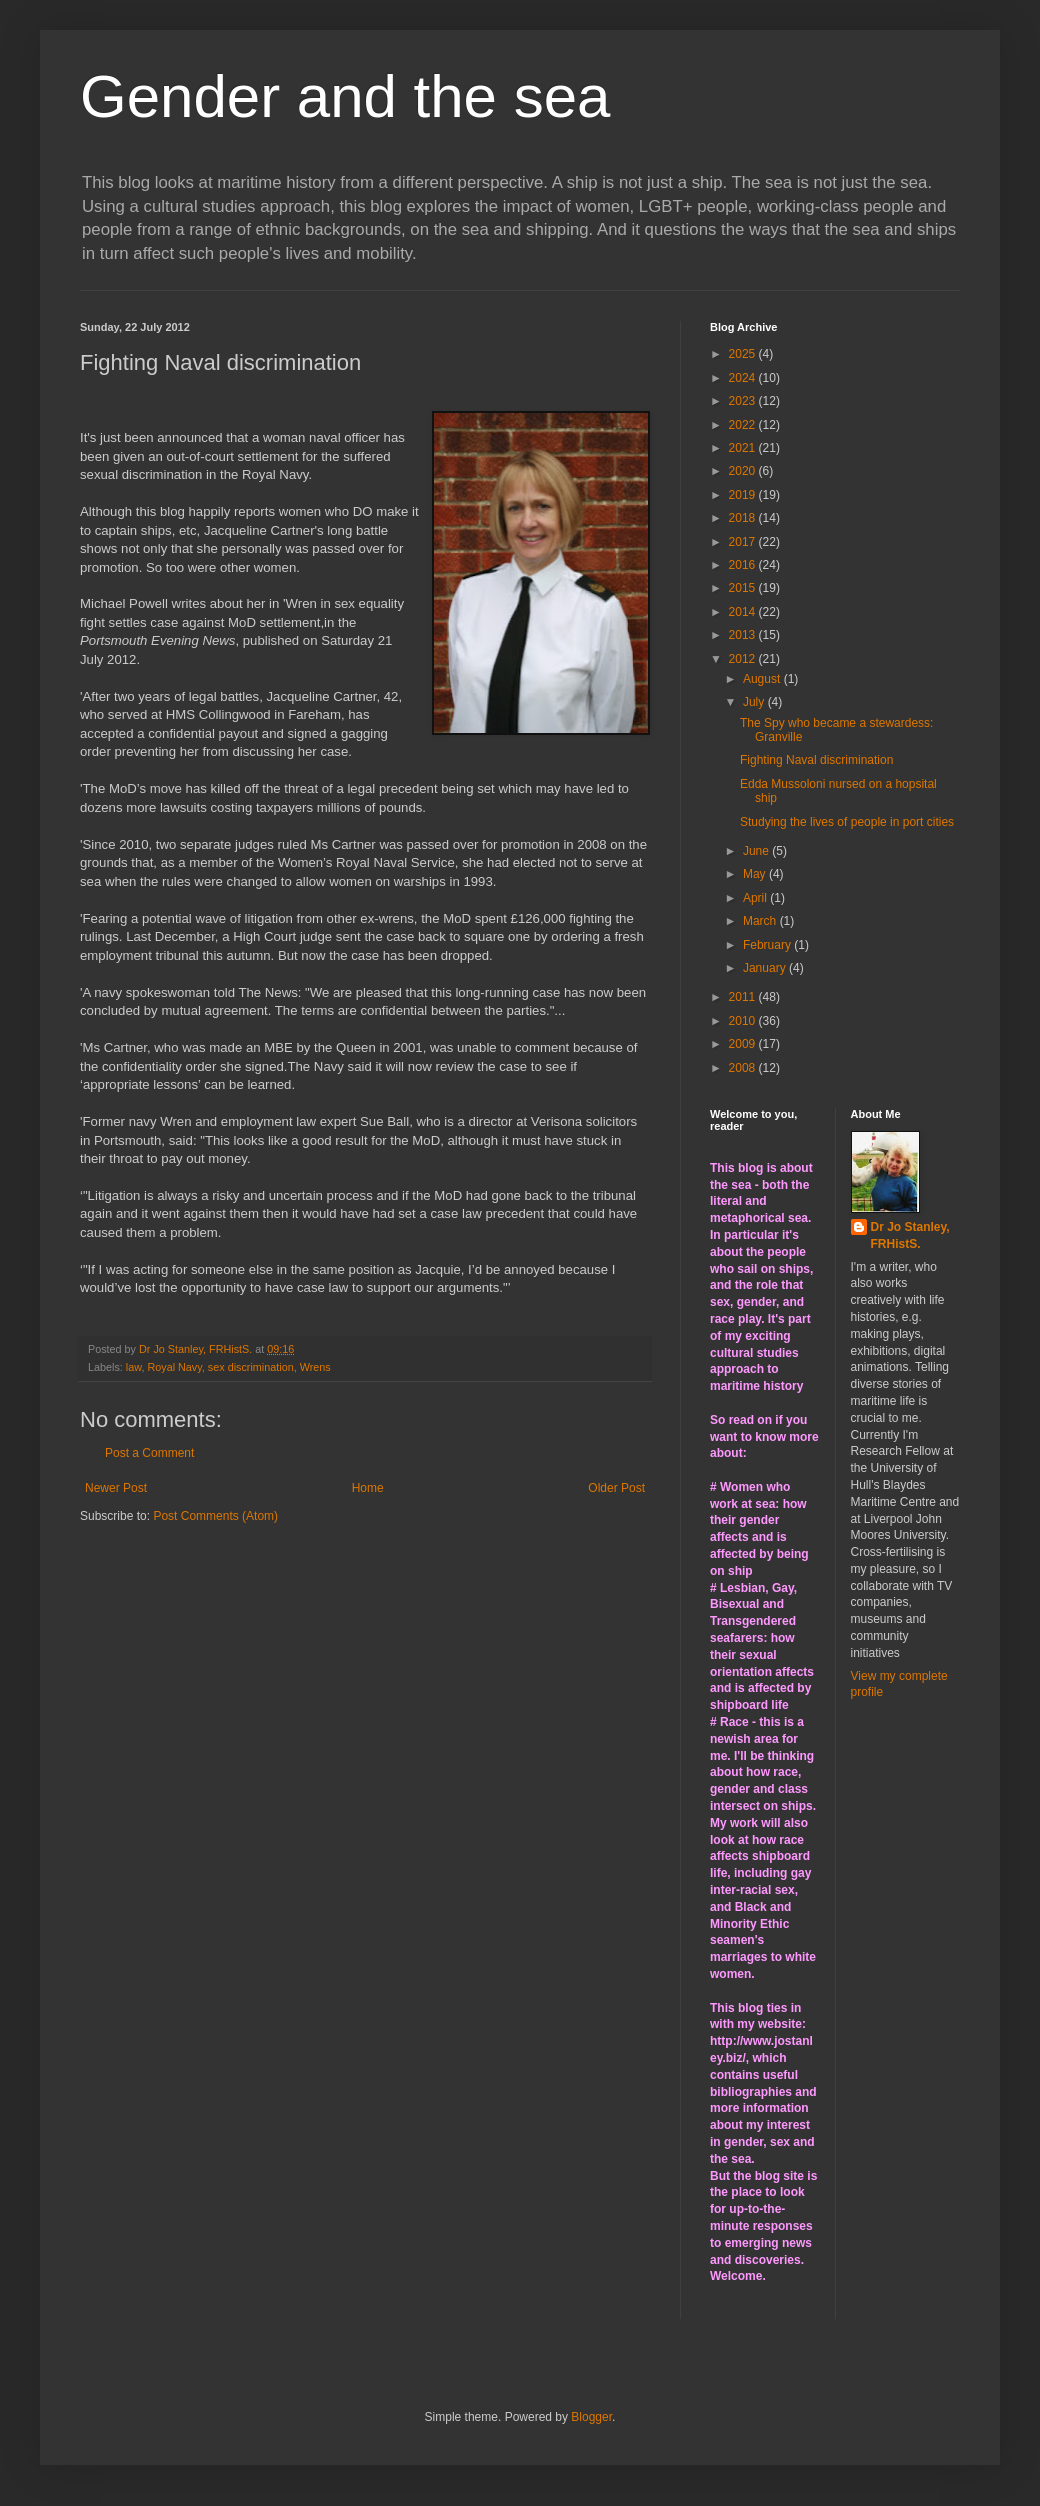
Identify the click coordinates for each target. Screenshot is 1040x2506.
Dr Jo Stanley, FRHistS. (910, 1235)
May (756, 874)
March (761, 921)
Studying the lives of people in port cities (847, 822)
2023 (744, 401)
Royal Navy (174, 1367)
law (134, 1367)
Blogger (591, 2417)
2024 (744, 378)
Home (368, 1488)
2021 (744, 448)
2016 (744, 565)
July (755, 702)
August (763, 679)
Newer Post (116, 1488)
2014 (744, 612)
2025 (744, 354)
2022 (744, 425)
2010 (744, 1021)
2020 (744, 471)
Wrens (315, 1367)
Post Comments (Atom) (215, 1516)
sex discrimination (251, 1367)
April (756, 898)
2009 (744, 1044)
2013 (744, 635)
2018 (744, 518)
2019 (744, 495)
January (766, 968)
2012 (744, 659)
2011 (744, 997)
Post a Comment (149, 1453)
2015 (744, 588)
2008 (744, 1068)
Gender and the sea (345, 96)
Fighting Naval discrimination (816, 760)
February (768, 945)
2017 (744, 542)
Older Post (616, 1488)
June (757, 851)
